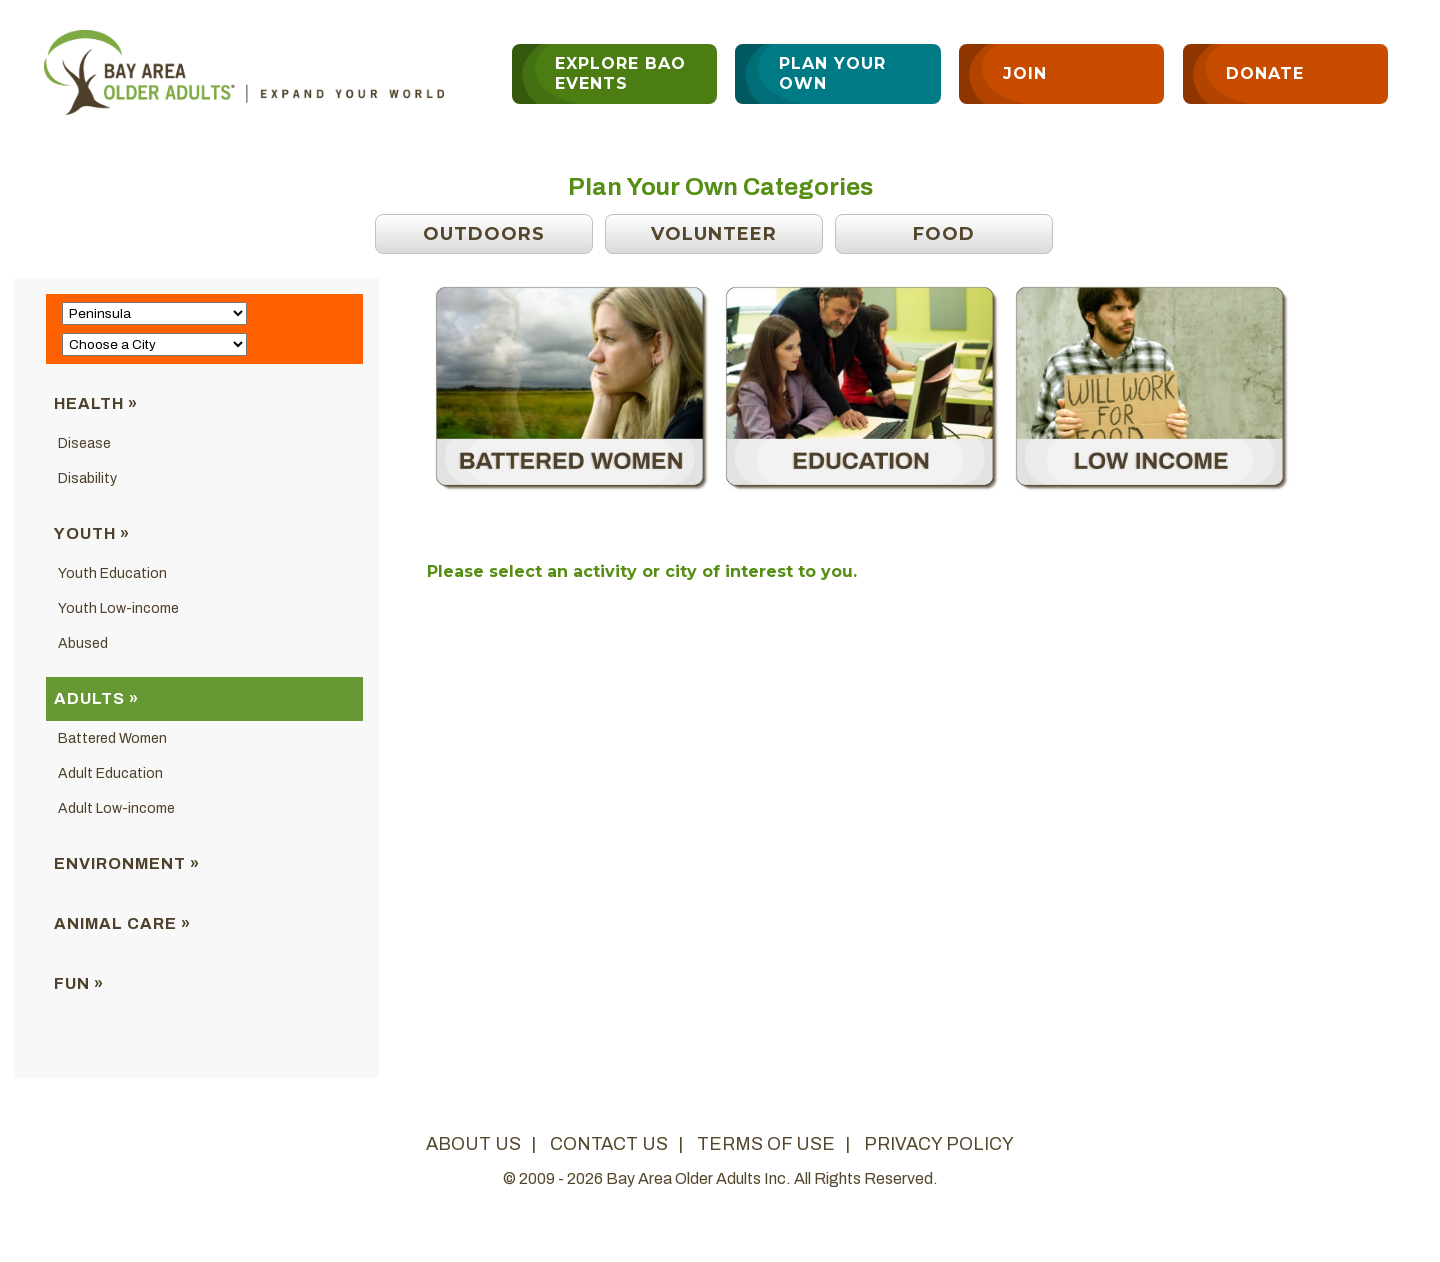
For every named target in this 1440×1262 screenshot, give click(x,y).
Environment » (127, 863)
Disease (84, 443)
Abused (83, 643)
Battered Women (112, 738)
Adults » (96, 698)
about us (473, 1144)
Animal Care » (122, 923)
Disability (87, 478)
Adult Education (110, 773)
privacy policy (939, 1144)
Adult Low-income (116, 808)
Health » (96, 403)
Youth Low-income (118, 608)
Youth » (92, 533)
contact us (609, 1144)
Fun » (79, 983)
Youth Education (112, 573)
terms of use (766, 1144)
